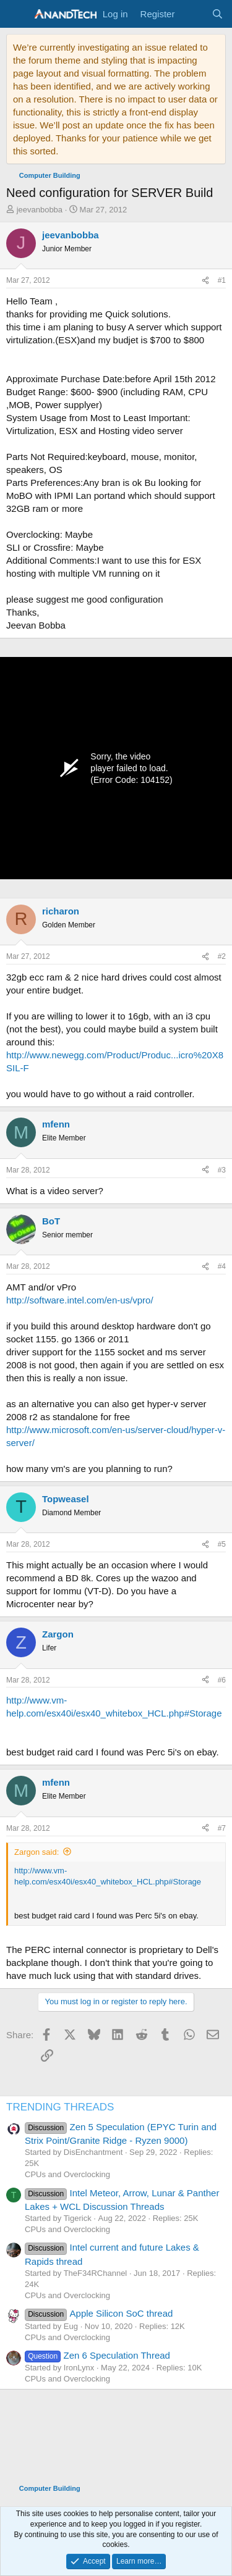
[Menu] (17, 14)
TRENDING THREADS (60, 2107)
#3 (222, 1170)
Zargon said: (36, 1852)
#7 (222, 1828)
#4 (222, 1266)
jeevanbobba (39, 209)
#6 (222, 1680)
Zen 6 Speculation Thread (97, 2355)
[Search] (217, 13)
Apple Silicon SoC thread (99, 2313)
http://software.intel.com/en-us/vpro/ (79, 1300)
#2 (222, 956)
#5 (222, 1544)
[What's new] (193, 13)
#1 (222, 280)
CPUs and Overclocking (67, 2174)
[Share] (205, 281)
